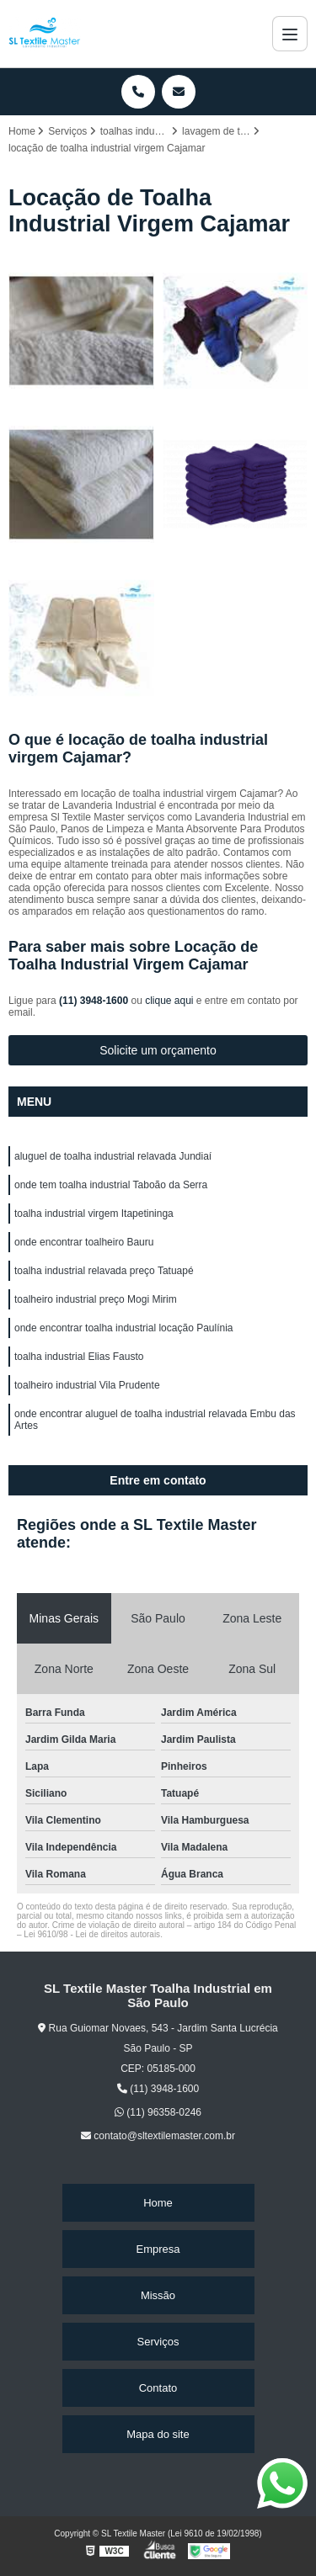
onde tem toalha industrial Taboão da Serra (110, 1185)
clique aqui (169, 1000)
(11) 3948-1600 (95, 1000)
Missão (158, 2295)
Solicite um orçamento (158, 1050)
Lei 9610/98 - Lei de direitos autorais (92, 1934)
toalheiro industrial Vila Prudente (87, 1385)
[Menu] (289, 34)
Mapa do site (157, 2434)
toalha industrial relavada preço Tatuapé (104, 1271)
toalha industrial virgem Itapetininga (94, 1213)
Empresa (157, 2249)
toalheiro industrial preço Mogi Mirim (95, 1299)
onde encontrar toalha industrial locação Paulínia (123, 1328)
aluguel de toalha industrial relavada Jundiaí (113, 1156)
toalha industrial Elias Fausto (78, 1356)
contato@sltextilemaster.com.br (158, 2136)
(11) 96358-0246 (158, 2112)
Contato (158, 2388)
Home (158, 2202)
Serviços (158, 2341)
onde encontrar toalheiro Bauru (83, 1242)
